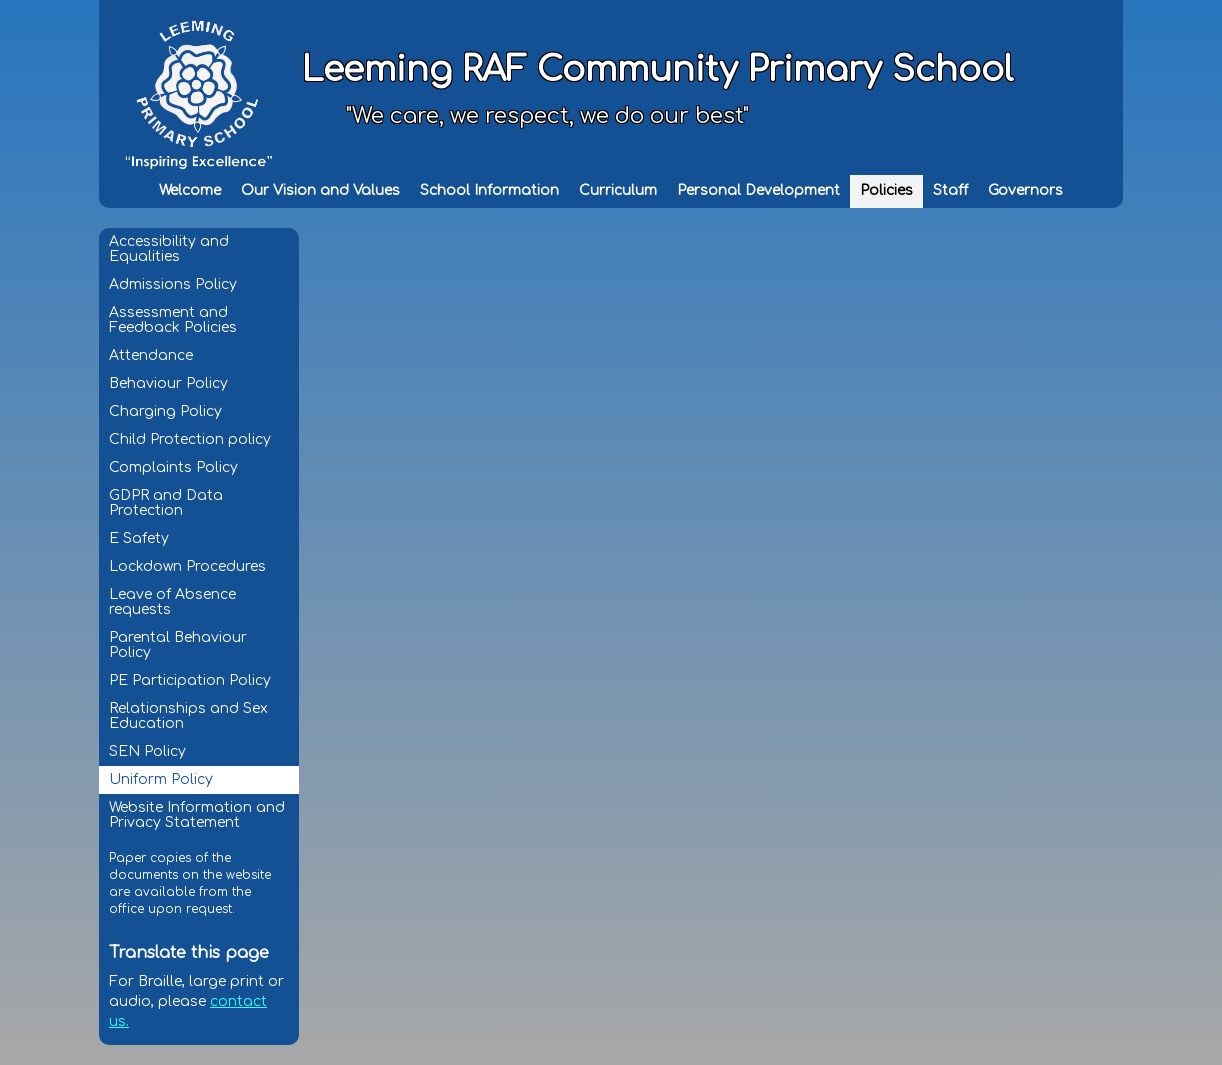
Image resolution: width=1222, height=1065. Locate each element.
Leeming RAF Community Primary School (657, 70)
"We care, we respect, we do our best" (547, 116)
